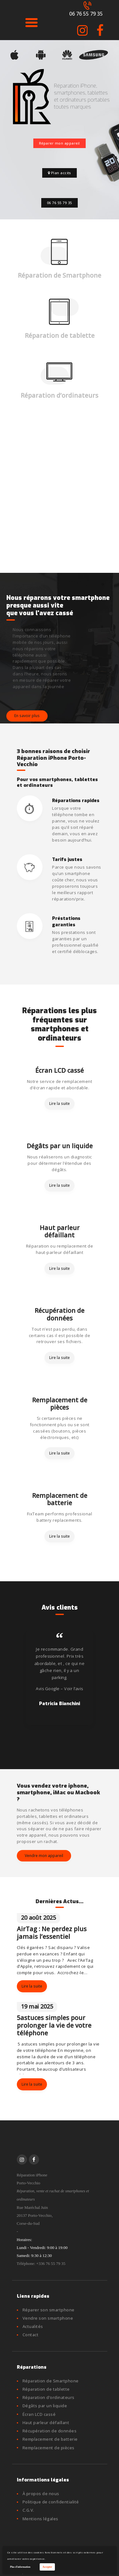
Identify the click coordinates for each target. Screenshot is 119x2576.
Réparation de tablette (60, 335)
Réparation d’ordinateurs (59, 395)
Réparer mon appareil (59, 143)
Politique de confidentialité (51, 2502)
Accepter (47, 2566)
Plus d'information (20, 2566)
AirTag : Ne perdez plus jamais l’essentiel (52, 1932)
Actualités (33, 2326)
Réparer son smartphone (49, 2310)
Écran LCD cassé (59, 1070)
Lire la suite (59, 1103)
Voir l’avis (73, 1688)
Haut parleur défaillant (60, 1231)
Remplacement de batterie (59, 1499)
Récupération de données (59, 1314)
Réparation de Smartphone (59, 275)
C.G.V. (28, 2510)
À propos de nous (41, 2493)
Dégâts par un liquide (60, 1145)
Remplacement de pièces (59, 1403)
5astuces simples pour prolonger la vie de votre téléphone (54, 2025)
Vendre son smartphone (48, 2318)
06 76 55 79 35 (59, 202)
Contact (31, 2335)
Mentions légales (40, 2519)
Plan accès (59, 172)
